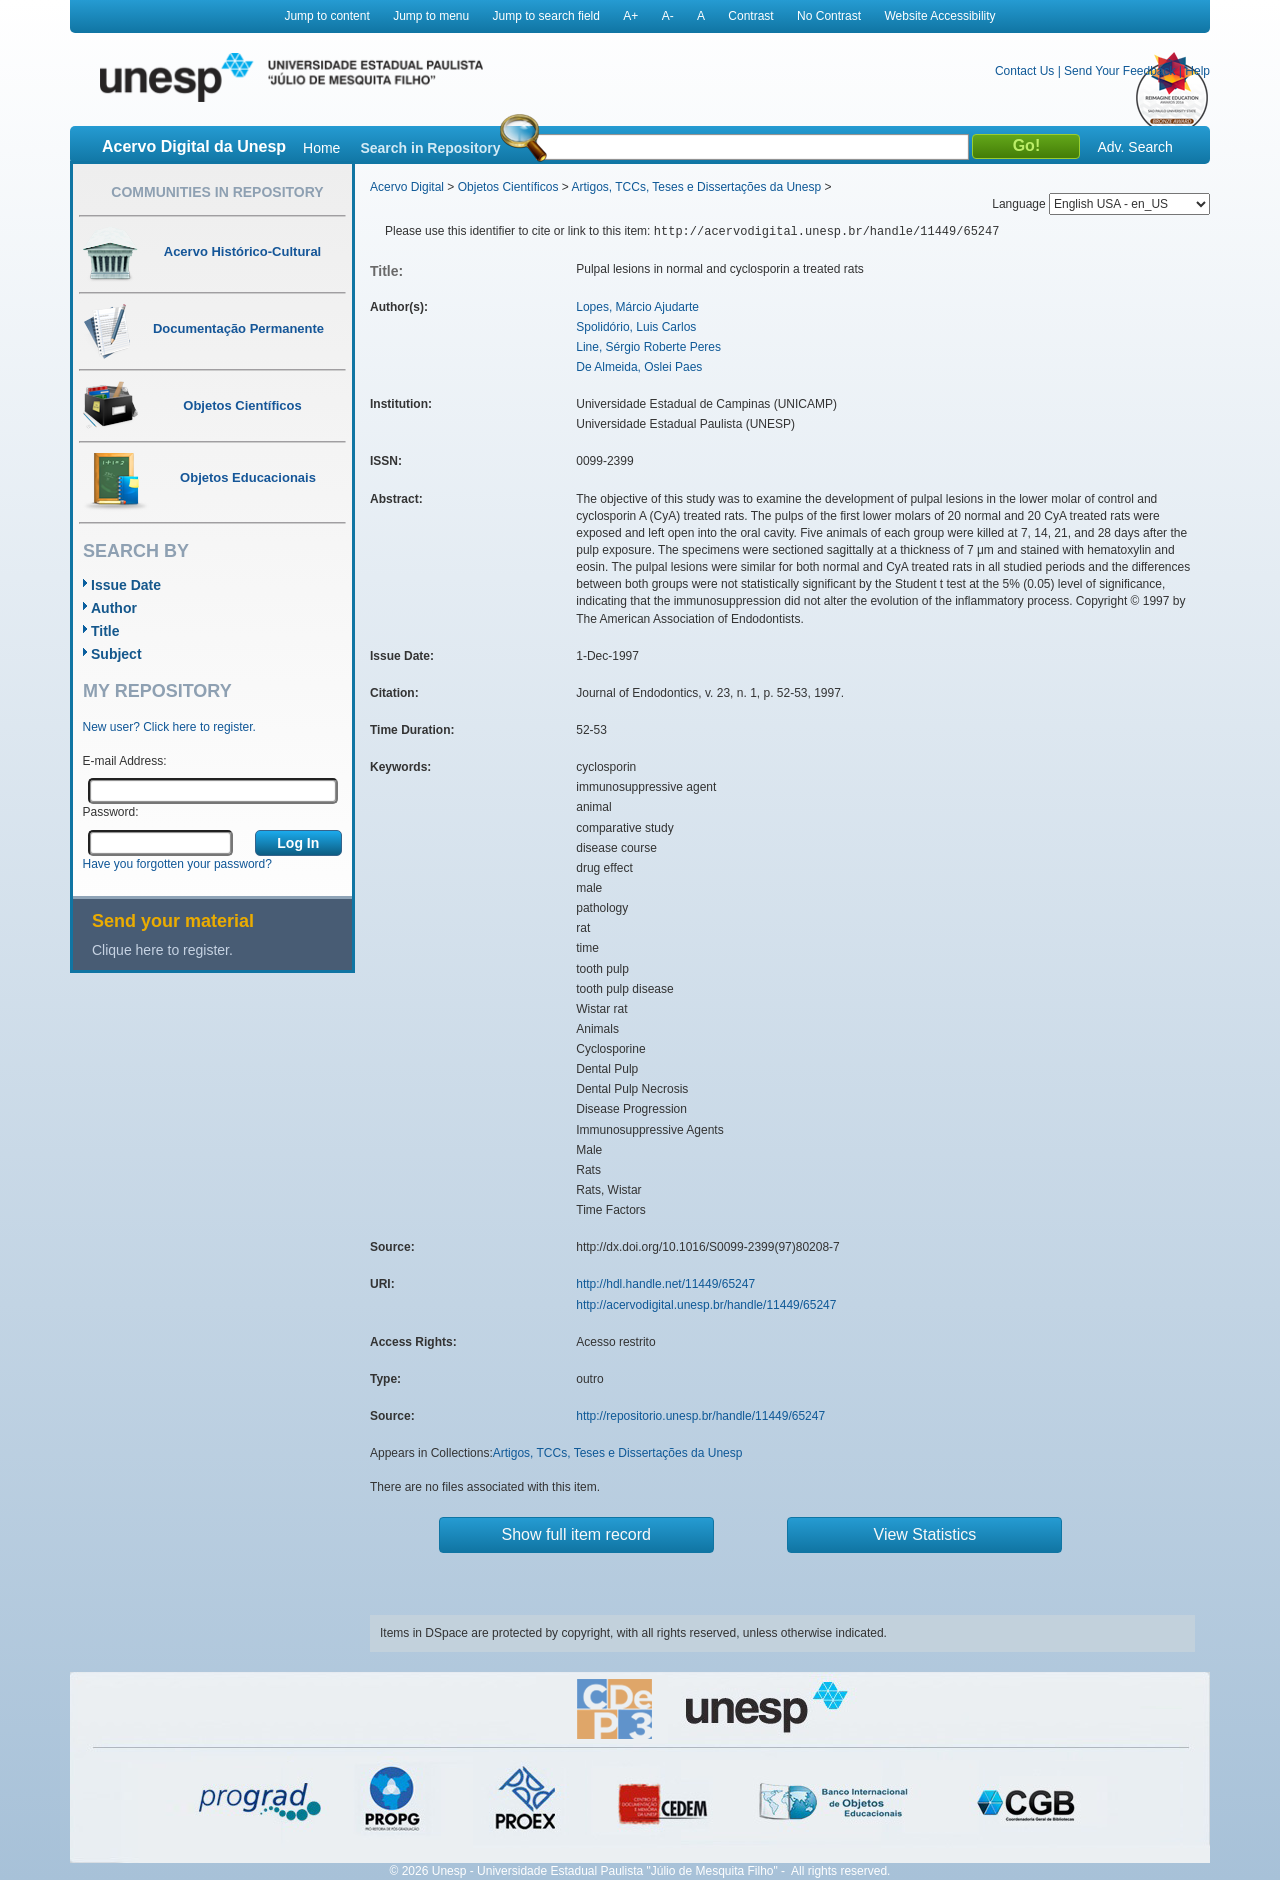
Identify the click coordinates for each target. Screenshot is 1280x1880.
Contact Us (1024, 71)
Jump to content (326, 16)
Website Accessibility (939, 16)
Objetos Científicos (508, 187)
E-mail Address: (125, 761)
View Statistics (925, 1534)
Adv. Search (1134, 147)
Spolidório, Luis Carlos (636, 327)
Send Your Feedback (1119, 71)
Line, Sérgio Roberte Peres (648, 347)
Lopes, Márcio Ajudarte (637, 307)
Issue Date (126, 585)
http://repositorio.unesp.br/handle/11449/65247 (700, 1416)
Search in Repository (430, 148)
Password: (111, 812)
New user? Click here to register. (169, 727)
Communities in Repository (217, 192)
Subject (116, 654)
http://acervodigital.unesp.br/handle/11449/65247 (706, 1305)
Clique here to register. (162, 950)
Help (1197, 71)
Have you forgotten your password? (177, 864)
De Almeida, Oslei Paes (639, 367)
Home (321, 148)
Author (114, 608)
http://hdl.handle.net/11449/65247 (665, 1284)
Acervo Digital (407, 187)
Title (105, 631)
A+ (630, 16)
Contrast (750, 16)
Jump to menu (431, 16)
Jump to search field (546, 16)
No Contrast (829, 16)
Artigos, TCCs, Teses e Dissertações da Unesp (696, 187)
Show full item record (576, 1534)
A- (668, 16)
